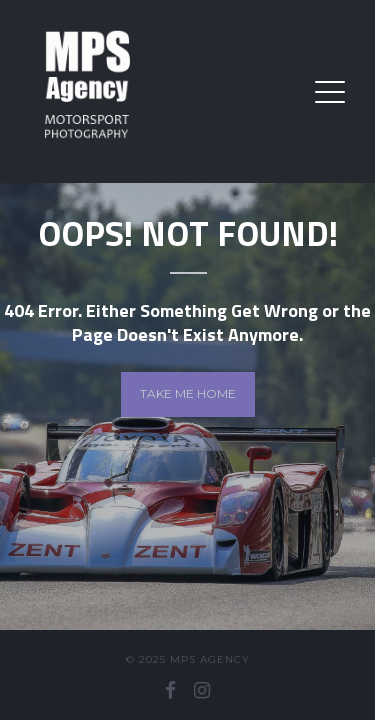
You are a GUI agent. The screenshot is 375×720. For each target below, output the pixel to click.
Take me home (188, 393)
